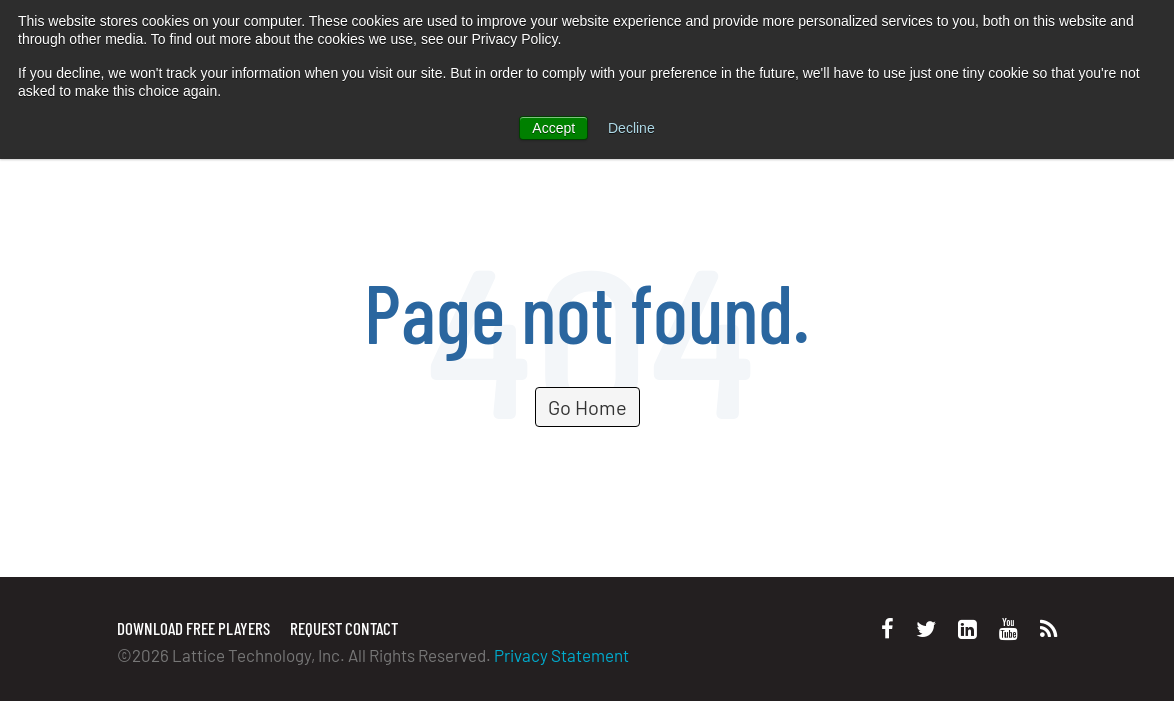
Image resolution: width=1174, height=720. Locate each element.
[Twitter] (926, 628)
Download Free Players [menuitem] (193, 628)
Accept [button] (553, 128)
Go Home (587, 407)
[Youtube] (1008, 628)
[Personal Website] (1048, 628)
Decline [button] (631, 128)
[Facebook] (887, 628)
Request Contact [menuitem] (344, 628)
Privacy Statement (561, 655)
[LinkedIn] (967, 628)
